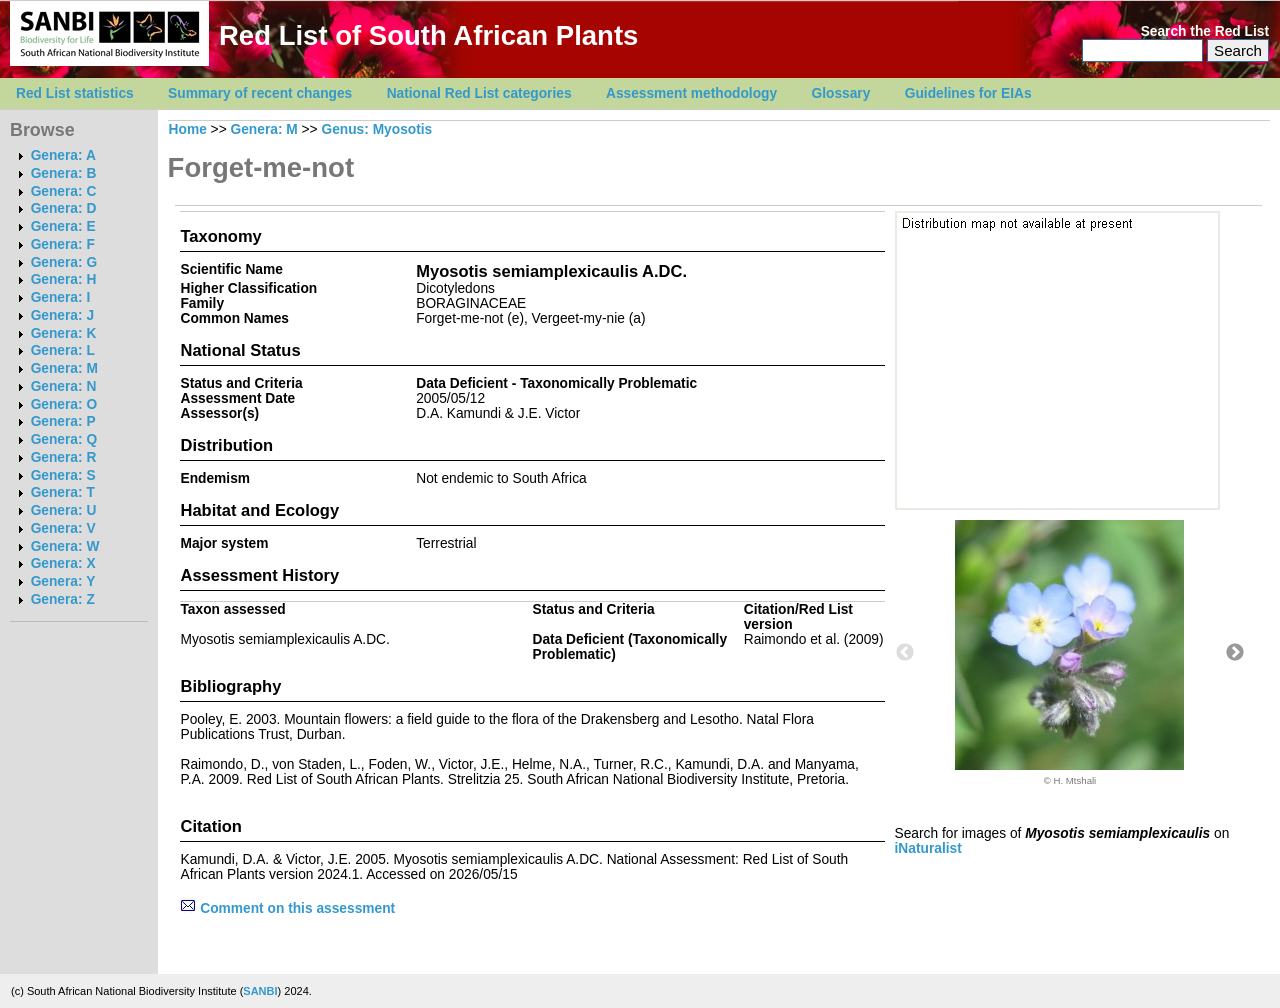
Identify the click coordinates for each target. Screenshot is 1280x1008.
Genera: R (64, 457)
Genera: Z (63, 599)
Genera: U (64, 510)
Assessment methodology (691, 93)
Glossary (841, 93)
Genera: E (63, 226)
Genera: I (61, 297)
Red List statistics (75, 93)
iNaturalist (928, 848)
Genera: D (64, 208)
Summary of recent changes (260, 93)
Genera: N (64, 386)
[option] (1070, 653)
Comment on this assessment (287, 908)
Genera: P (63, 421)
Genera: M (64, 368)
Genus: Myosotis (376, 129)
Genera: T (63, 492)
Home (188, 129)
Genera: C (64, 191)
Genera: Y (63, 581)
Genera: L (63, 350)
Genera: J (62, 315)
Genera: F (63, 244)
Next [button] (1235, 653)
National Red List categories (479, 93)
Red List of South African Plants (428, 35)
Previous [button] (905, 653)
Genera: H (64, 279)
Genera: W (65, 546)
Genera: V (63, 528)
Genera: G (64, 262)
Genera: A (63, 155)
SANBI (260, 991)
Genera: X (63, 563)
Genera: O (64, 404)
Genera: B (64, 173)
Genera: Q (64, 439)
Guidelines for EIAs (968, 93)
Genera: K (64, 333)
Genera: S (63, 475)
